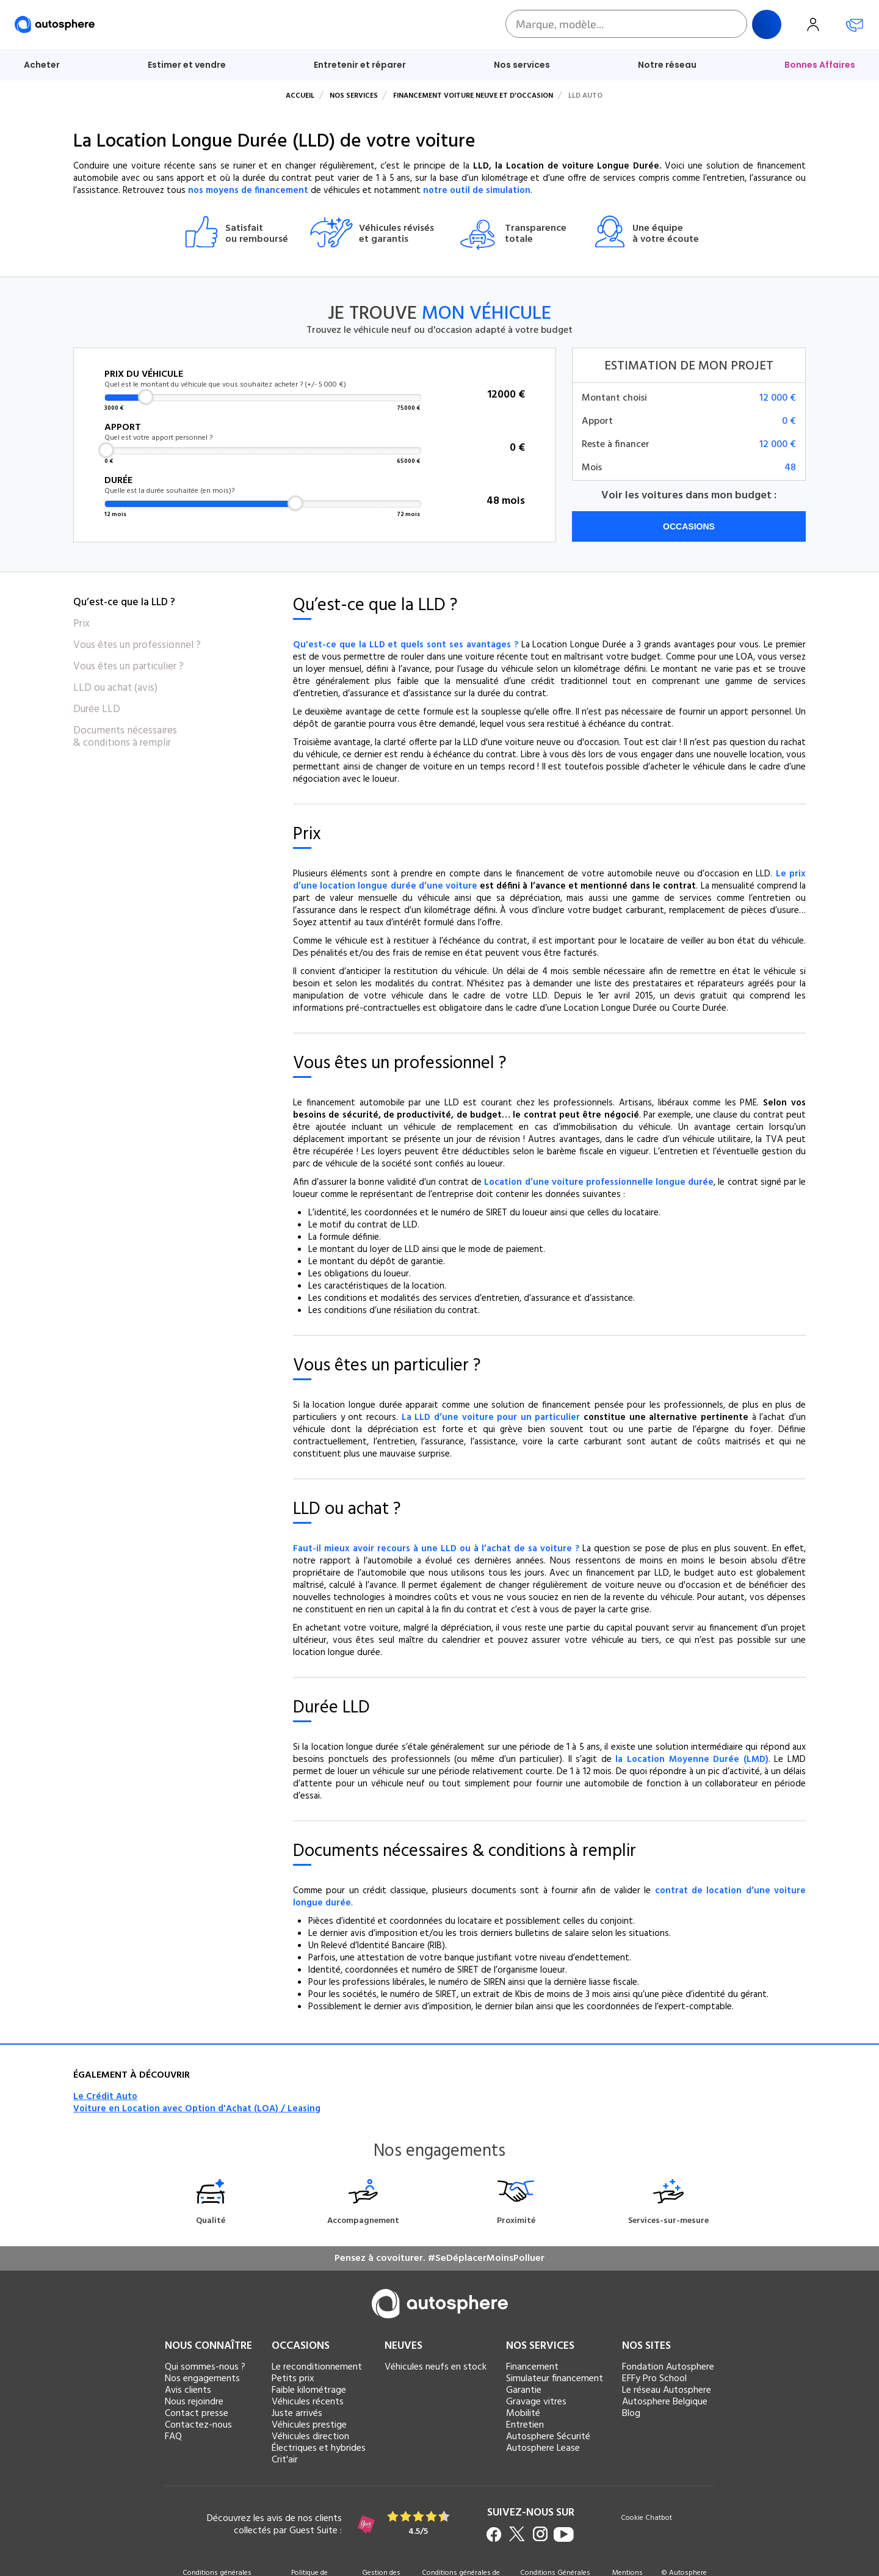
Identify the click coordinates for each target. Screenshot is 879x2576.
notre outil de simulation (476, 190)
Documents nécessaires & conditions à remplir (125, 737)
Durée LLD (96, 710)
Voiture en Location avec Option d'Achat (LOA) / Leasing (196, 2108)
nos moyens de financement (248, 190)
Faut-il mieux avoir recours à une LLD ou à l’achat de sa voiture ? (436, 1548)
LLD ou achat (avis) (115, 688)
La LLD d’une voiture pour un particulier (491, 1417)
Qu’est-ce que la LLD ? (124, 603)
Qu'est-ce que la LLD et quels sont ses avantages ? (405, 645)
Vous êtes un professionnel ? (137, 645)
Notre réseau (667, 65)
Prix (81, 624)
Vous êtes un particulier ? (128, 667)
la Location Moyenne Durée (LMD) (691, 1759)
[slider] (146, 397)
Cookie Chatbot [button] (646, 2519)
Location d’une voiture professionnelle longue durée (599, 1182)
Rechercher (766, 24)
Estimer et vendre (187, 65)
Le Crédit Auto (105, 2096)
